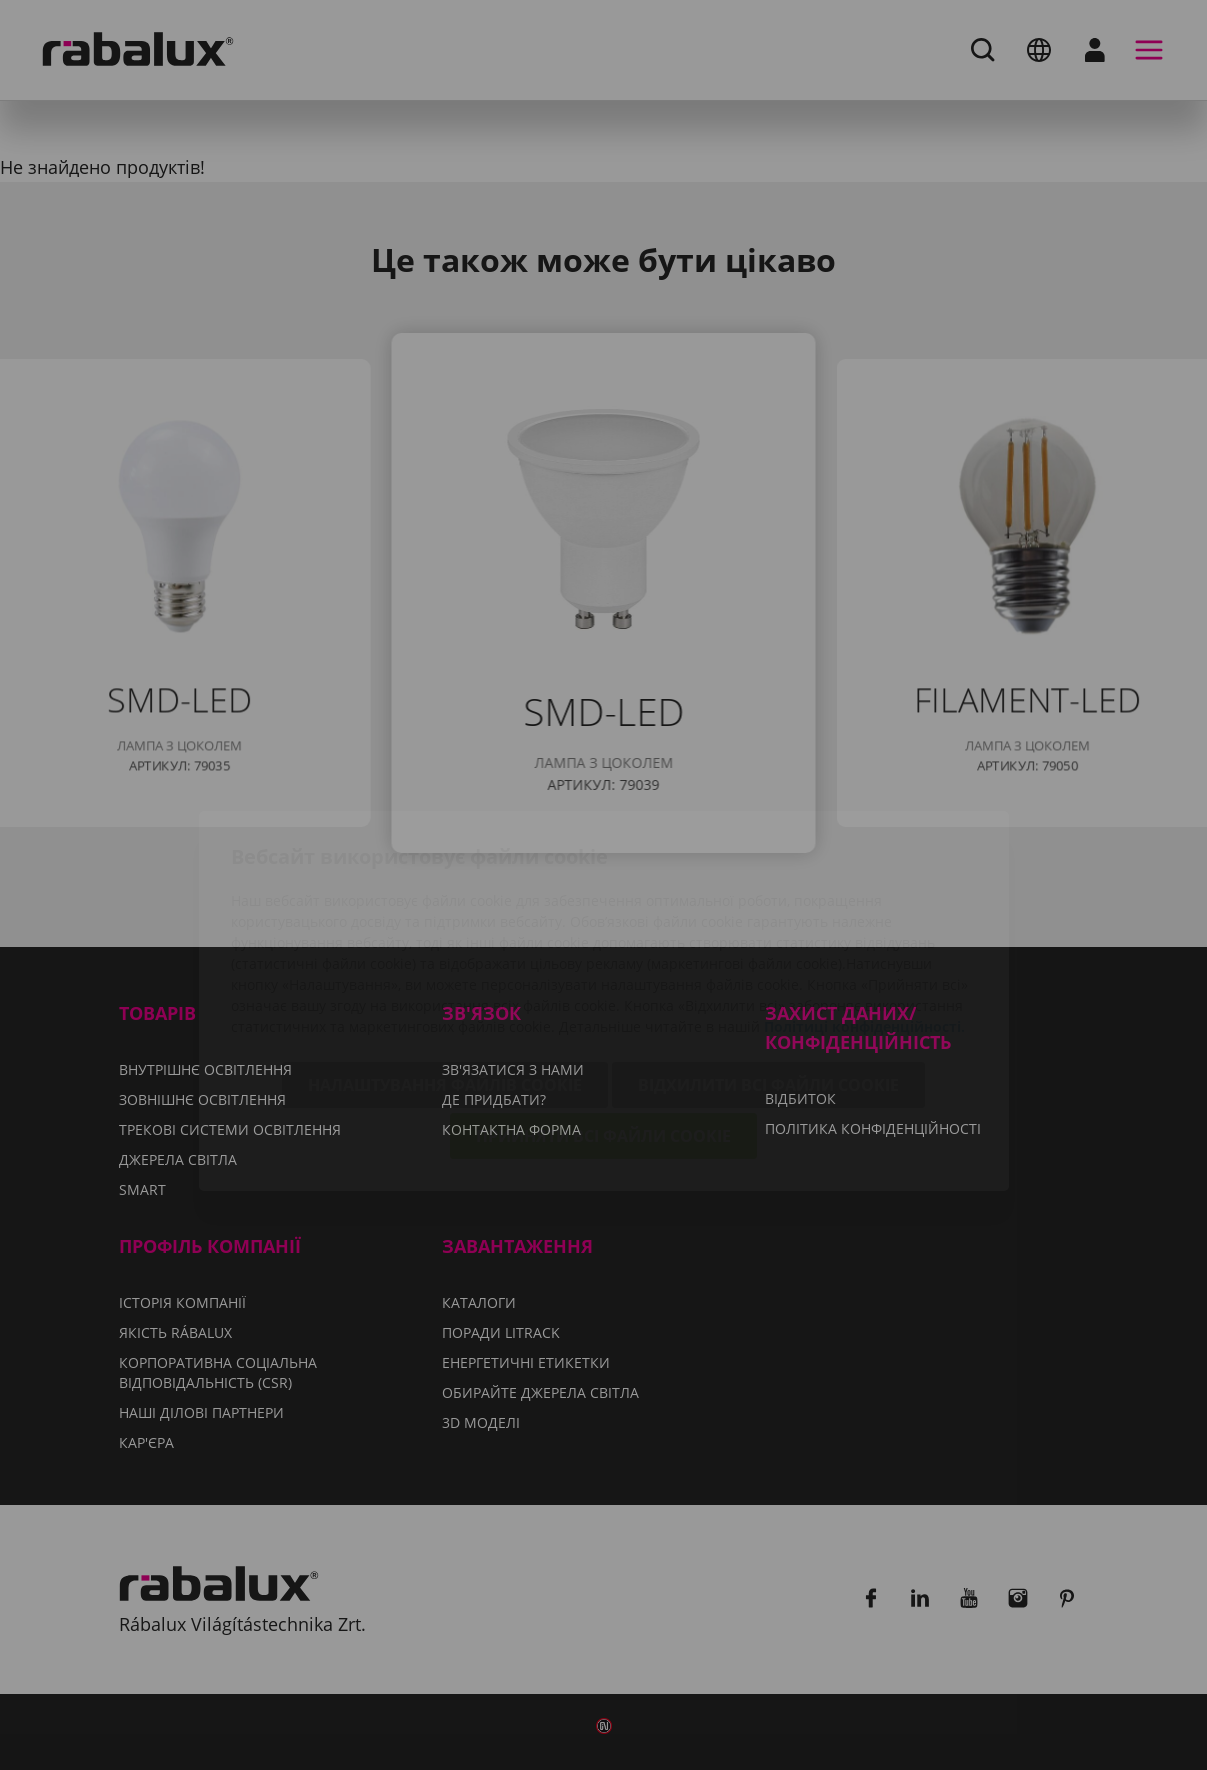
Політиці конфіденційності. (864, 913)
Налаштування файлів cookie (445, 972)
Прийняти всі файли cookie (603, 1023)
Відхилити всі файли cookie (768, 972)
